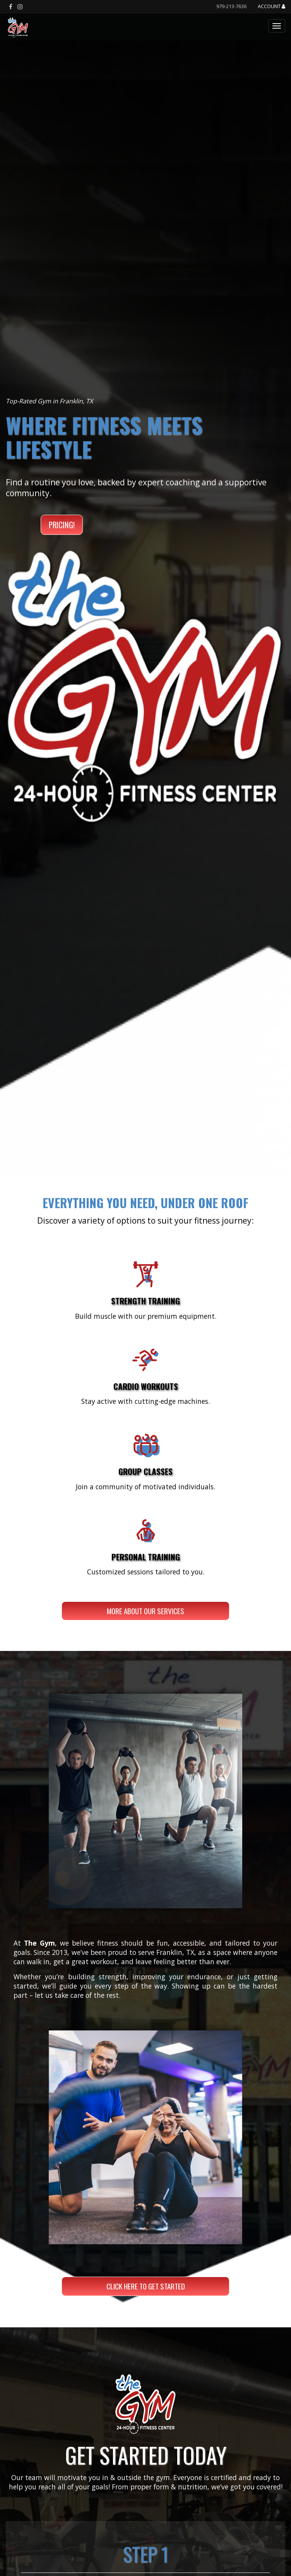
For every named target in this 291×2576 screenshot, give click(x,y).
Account (271, 6)
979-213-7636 (231, 6)
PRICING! (62, 525)
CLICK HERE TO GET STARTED (145, 2286)
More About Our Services (145, 1611)
